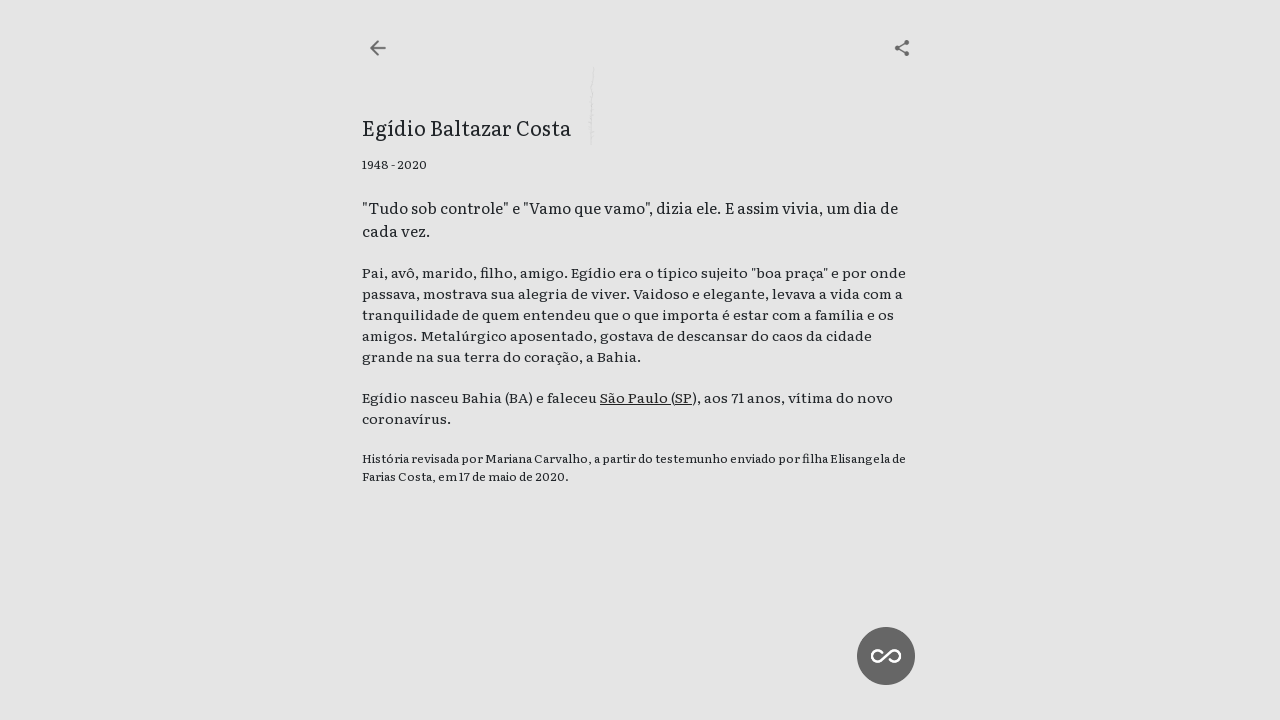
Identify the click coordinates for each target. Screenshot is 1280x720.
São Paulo (635, 397)
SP (683, 397)
